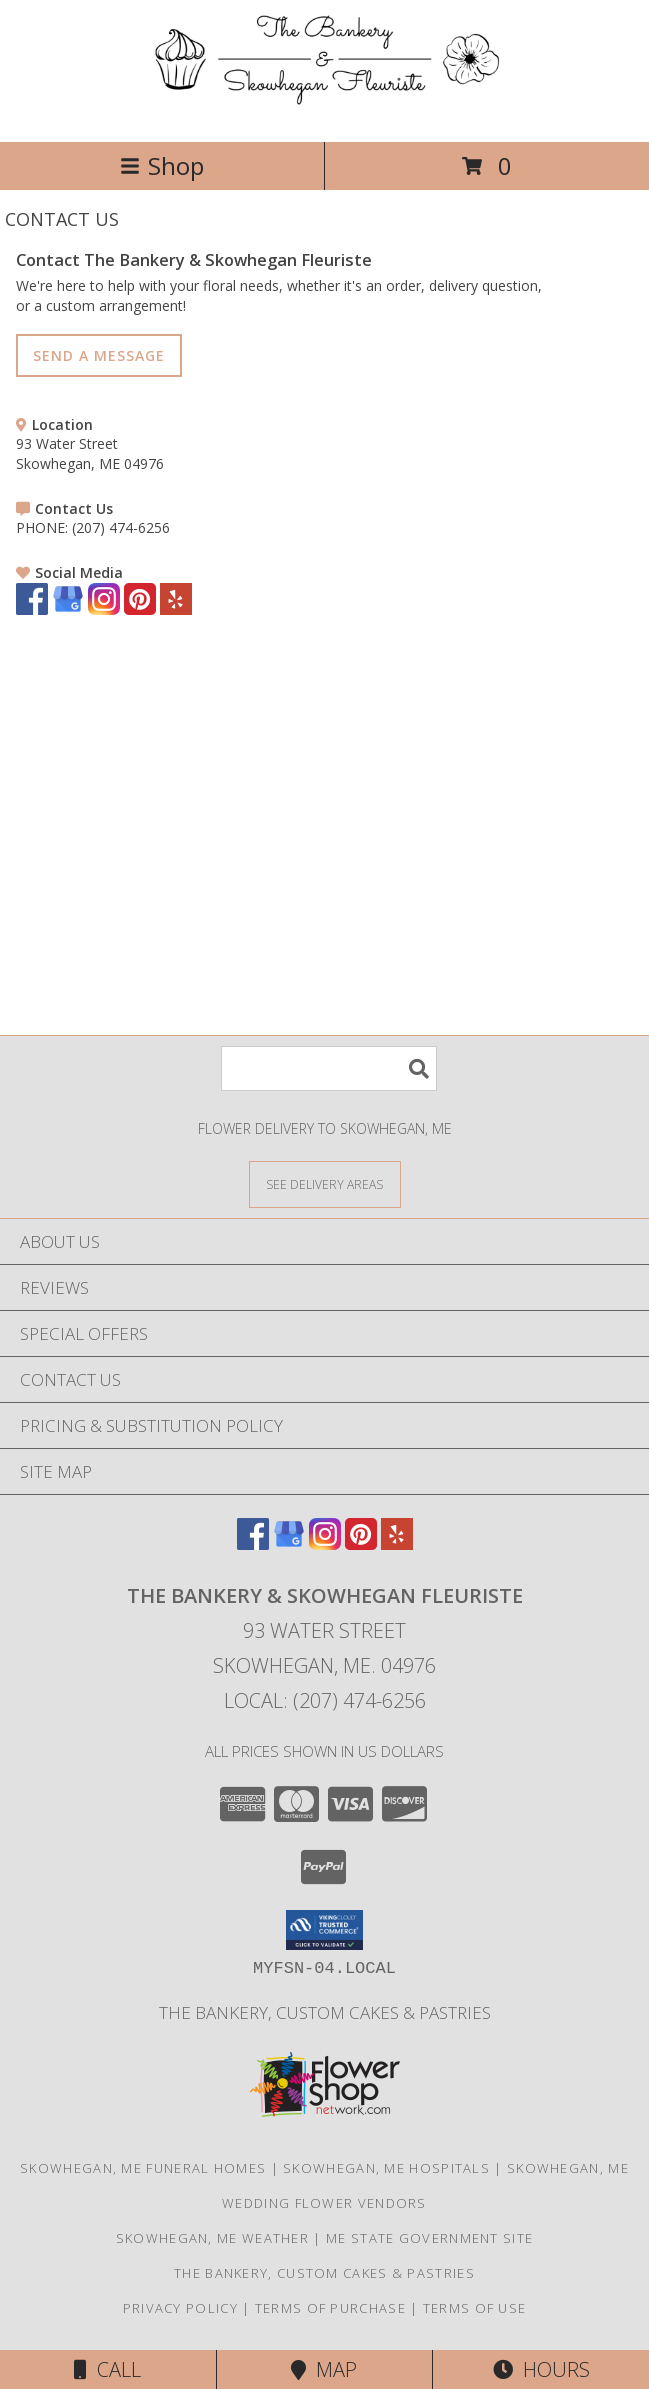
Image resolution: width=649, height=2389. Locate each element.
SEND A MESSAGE (99, 355)
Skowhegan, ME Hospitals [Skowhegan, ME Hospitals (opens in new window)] (386, 2168)
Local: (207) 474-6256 (325, 1700)
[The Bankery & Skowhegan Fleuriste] (324, 112)
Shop (162, 165)
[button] (324, 1930)
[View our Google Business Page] (68, 609)
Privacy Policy (180, 2308)
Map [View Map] (324, 2369)
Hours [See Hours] (541, 2369)
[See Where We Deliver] (325, 1183)
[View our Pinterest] (140, 609)
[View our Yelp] (176, 609)
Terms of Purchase (330, 2308)
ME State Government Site (429, 2238)
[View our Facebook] (32, 609)
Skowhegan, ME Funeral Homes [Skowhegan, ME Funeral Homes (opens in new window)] (143, 2168)
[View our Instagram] (104, 609)
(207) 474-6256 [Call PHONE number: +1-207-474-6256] (121, 527)
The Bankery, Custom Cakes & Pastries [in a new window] (325, 2012)
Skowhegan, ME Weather (212, 2238)
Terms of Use (475, 2308)
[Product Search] (329, 1068)
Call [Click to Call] (107, 2369)
